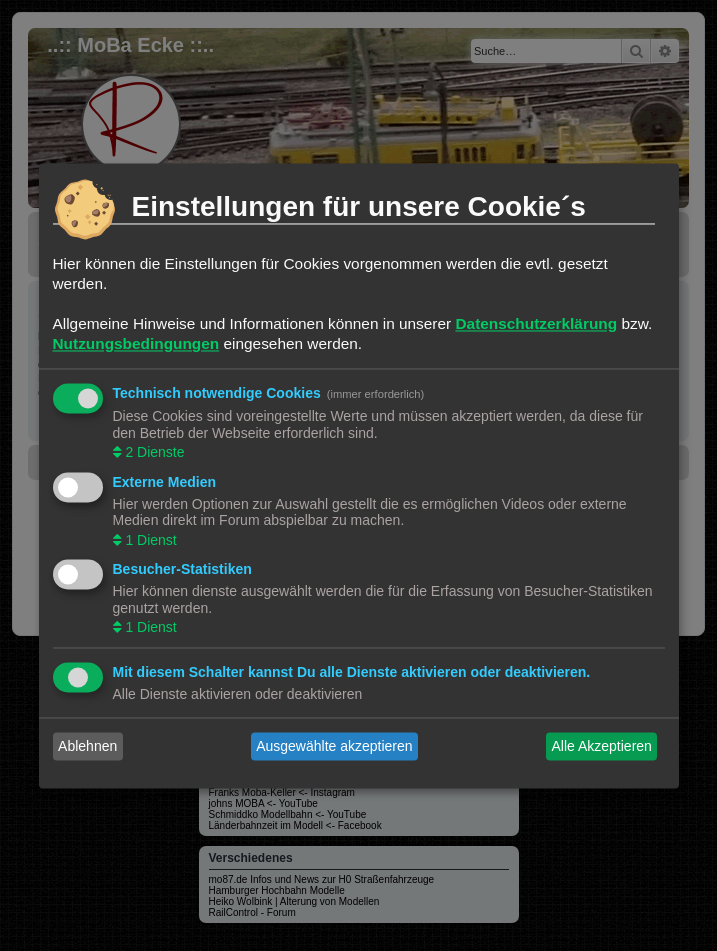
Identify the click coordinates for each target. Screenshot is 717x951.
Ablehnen (87, 746)
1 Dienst (149, 540)
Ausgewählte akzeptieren (334, 746)
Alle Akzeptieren (601, 746)
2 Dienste (153, 453)
